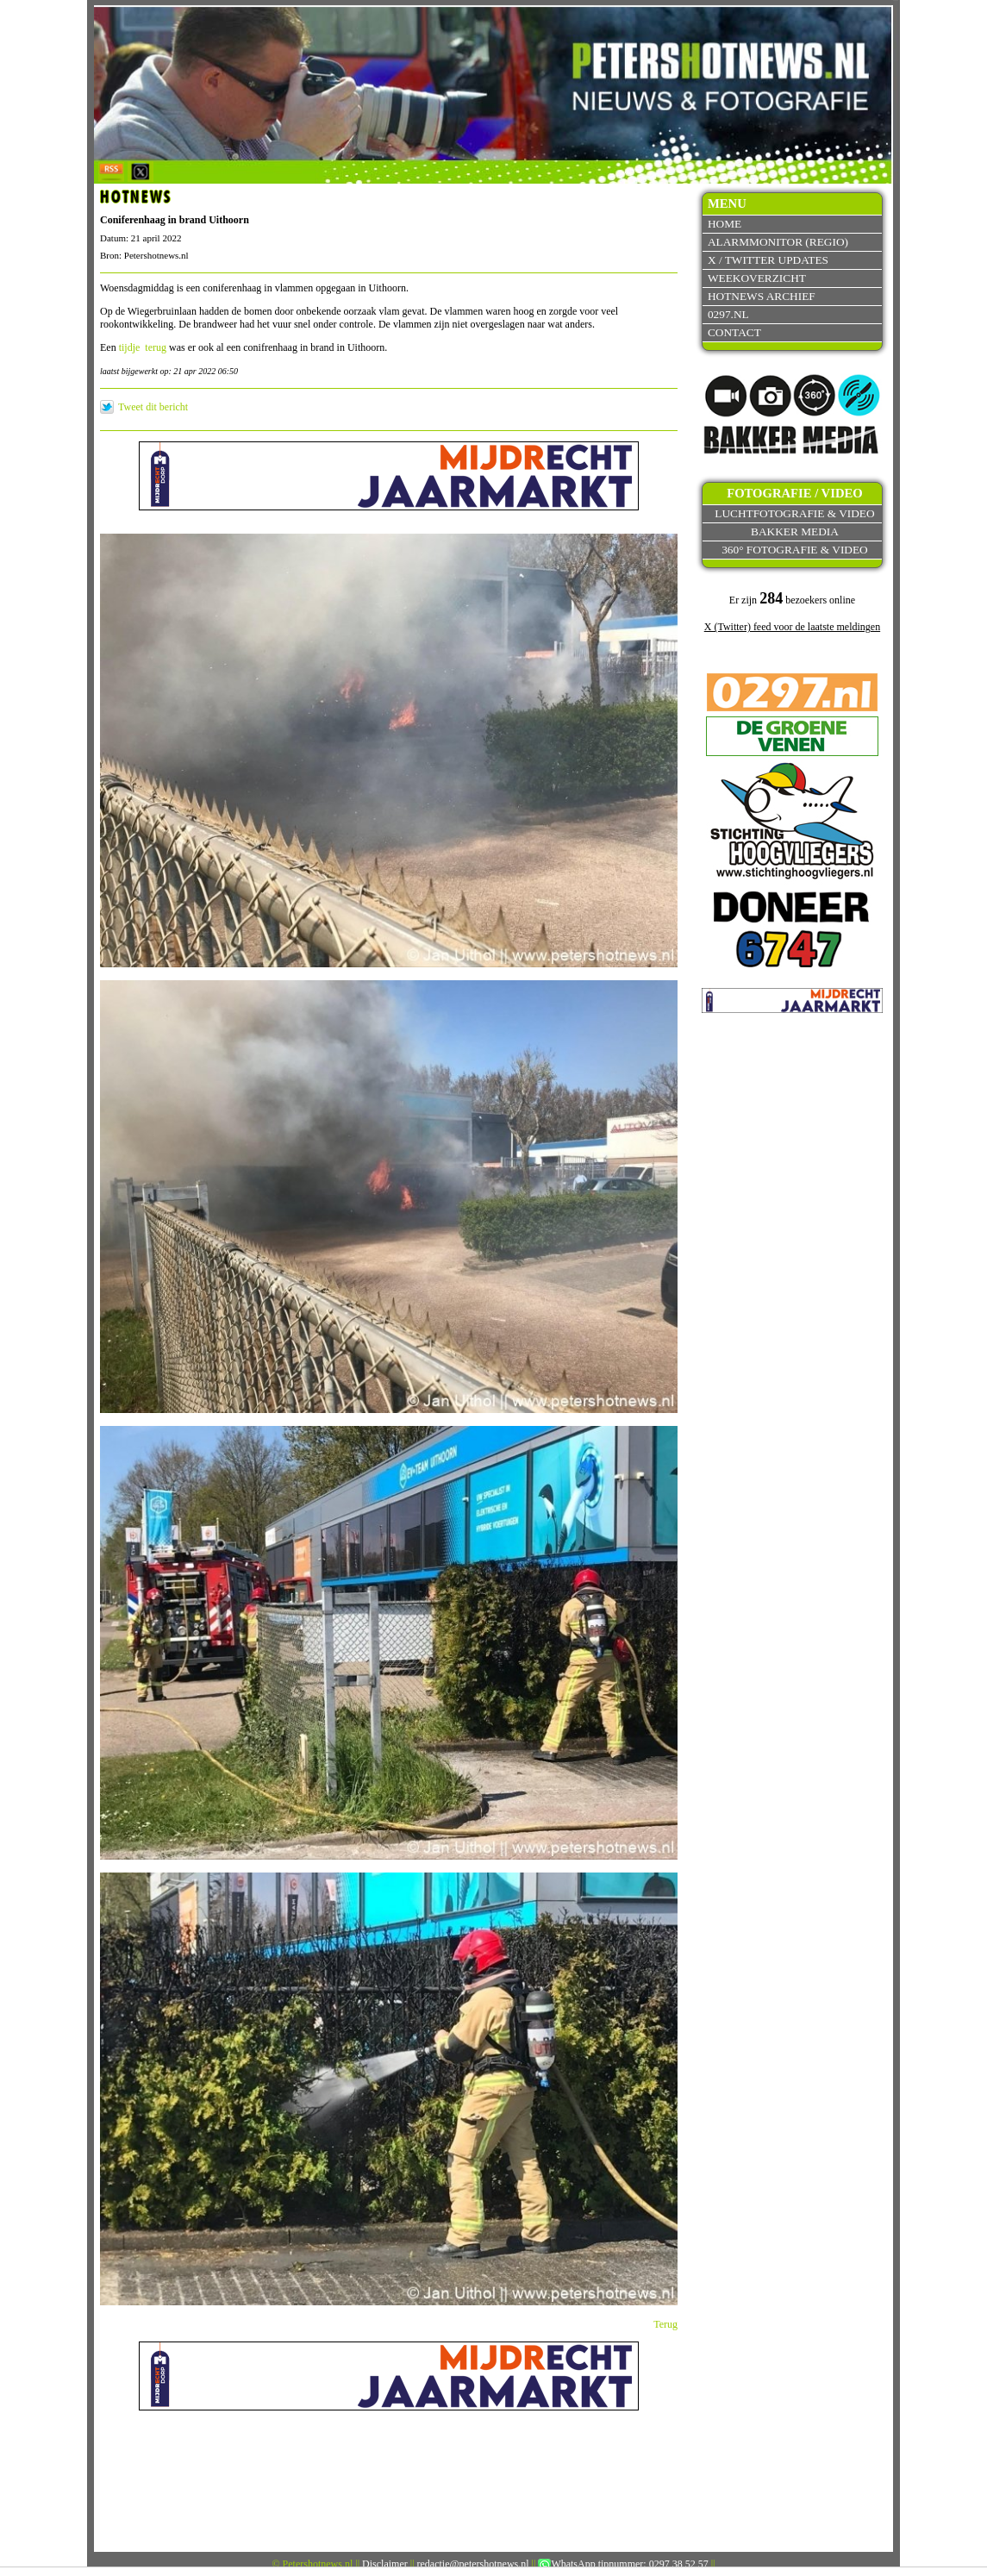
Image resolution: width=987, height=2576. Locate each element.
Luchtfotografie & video (794, 513)
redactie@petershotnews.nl (473, 2564)
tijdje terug (142, 347)
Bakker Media (795, 531)
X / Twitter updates (768, 259)
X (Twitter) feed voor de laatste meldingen (792, 627)
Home (724, 223)
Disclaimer (385, 2564)
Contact (734, 332)
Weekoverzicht (757, 278)
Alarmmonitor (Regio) (778, 241)
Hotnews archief (761, 296)
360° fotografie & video (795, 549)
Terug (665, 2324)
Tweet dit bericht (153, 407)
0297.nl (728, 314)
